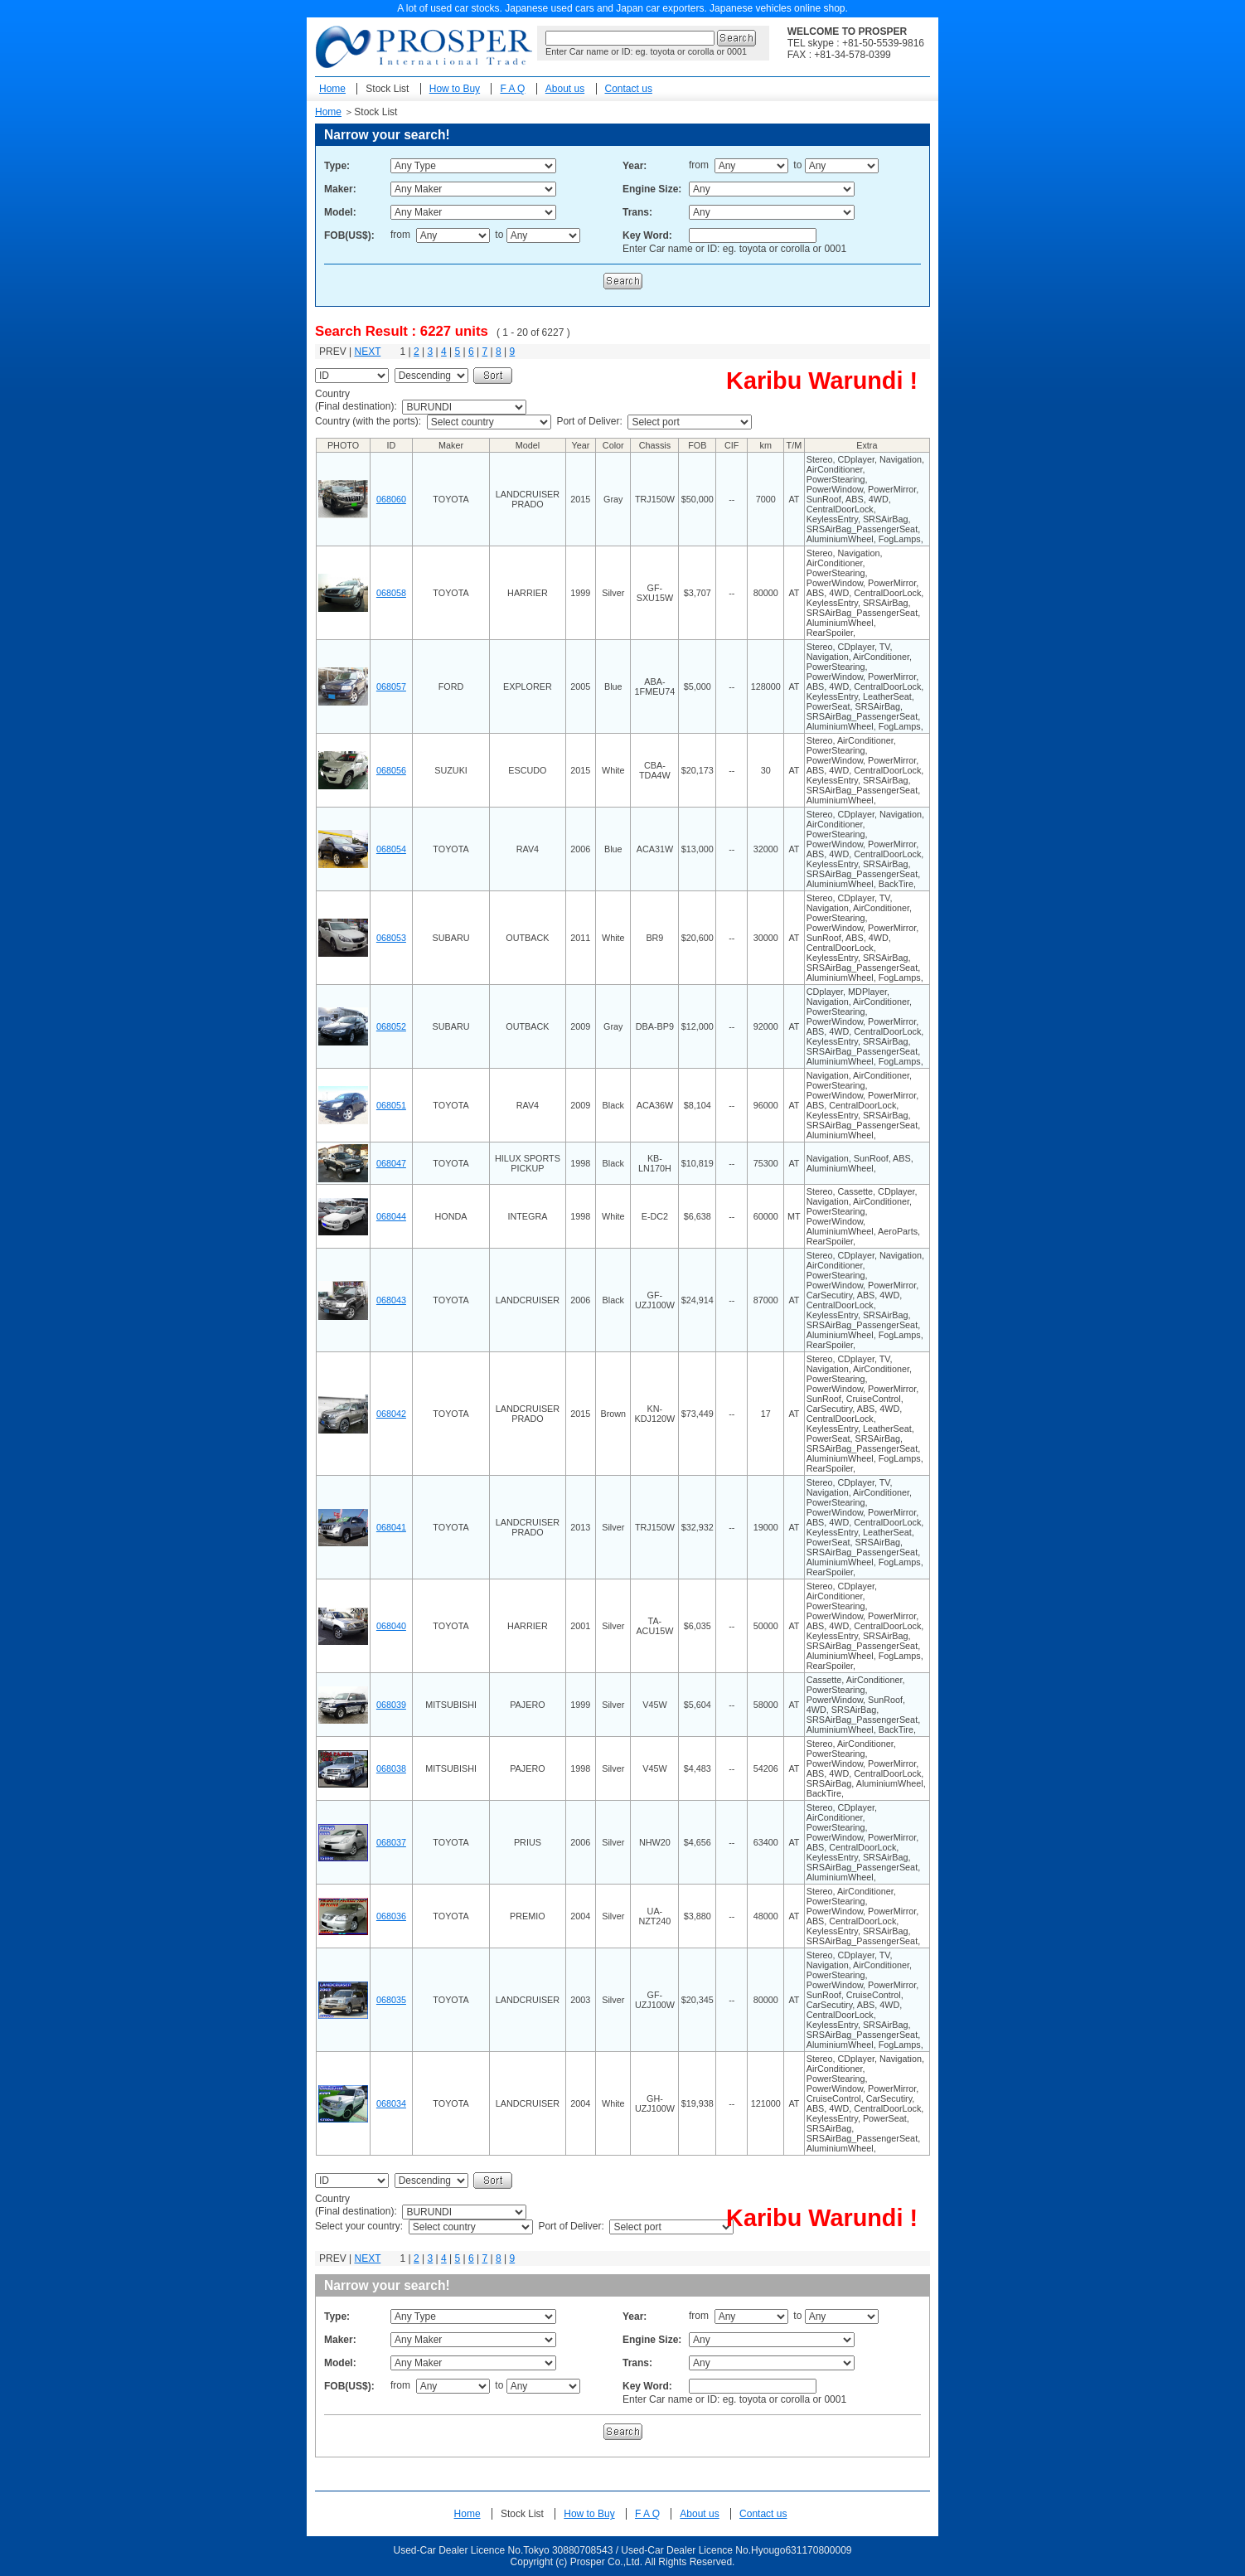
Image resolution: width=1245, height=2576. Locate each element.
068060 (391, 499)
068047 (391, 1163)
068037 (391, 1842)
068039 (391, 1705)
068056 (391, 770)
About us (564, 89)
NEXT (367, 351)
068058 (391, 593)
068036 (391, 1916)
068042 (391, 1414)
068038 (391, 1768)
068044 (391, 1216)
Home (332, 89)
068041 (391, 1527)
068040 (391, 1626)
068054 (391, 849)
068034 (391, 2103)
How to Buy (454, 89)
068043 (391, 1300)
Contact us (628, 89)
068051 (391, 1105)
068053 (391, 938)
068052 (391, 1026)
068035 (391, 2000)
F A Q (512, 89)
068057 (391, 686)
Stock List (387, 89)
